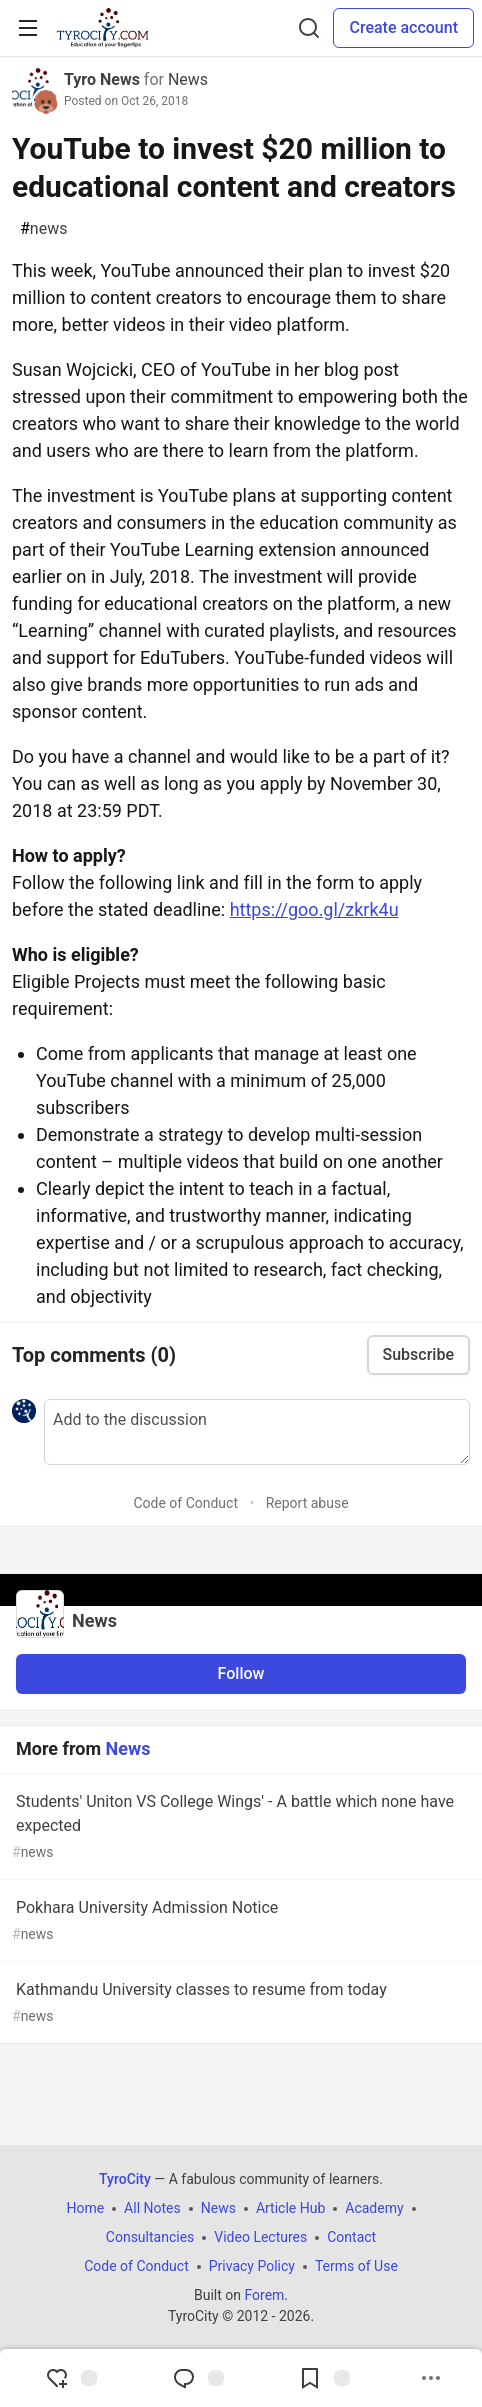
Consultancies (150, 2237)
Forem (264, 2295)
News (188, 79)
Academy (374, 2208)
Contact (351, 2237)
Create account (403, 27)
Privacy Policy (252, 2266)
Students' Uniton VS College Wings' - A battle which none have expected (239, 1827)
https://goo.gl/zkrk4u (314, 909)
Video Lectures (260, 2237)
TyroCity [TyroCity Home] (125, 2179)
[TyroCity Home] (102, 28)
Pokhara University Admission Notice (239, 1921)
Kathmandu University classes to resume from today (239, 2003)
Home (85, 2208)
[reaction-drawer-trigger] (71, 2378)
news (43, 229)
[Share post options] (431, 2378)
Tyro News (102, 79)
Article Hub (290, 2208)
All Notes (152, 2208)
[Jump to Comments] (198, 2378)
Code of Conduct (185, 1503)
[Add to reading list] (324, 2378)
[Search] (309, 28)
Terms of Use (356, 2266)
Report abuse (307, 1503)
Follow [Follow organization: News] (241, 1673)
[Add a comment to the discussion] (257, 1432)
